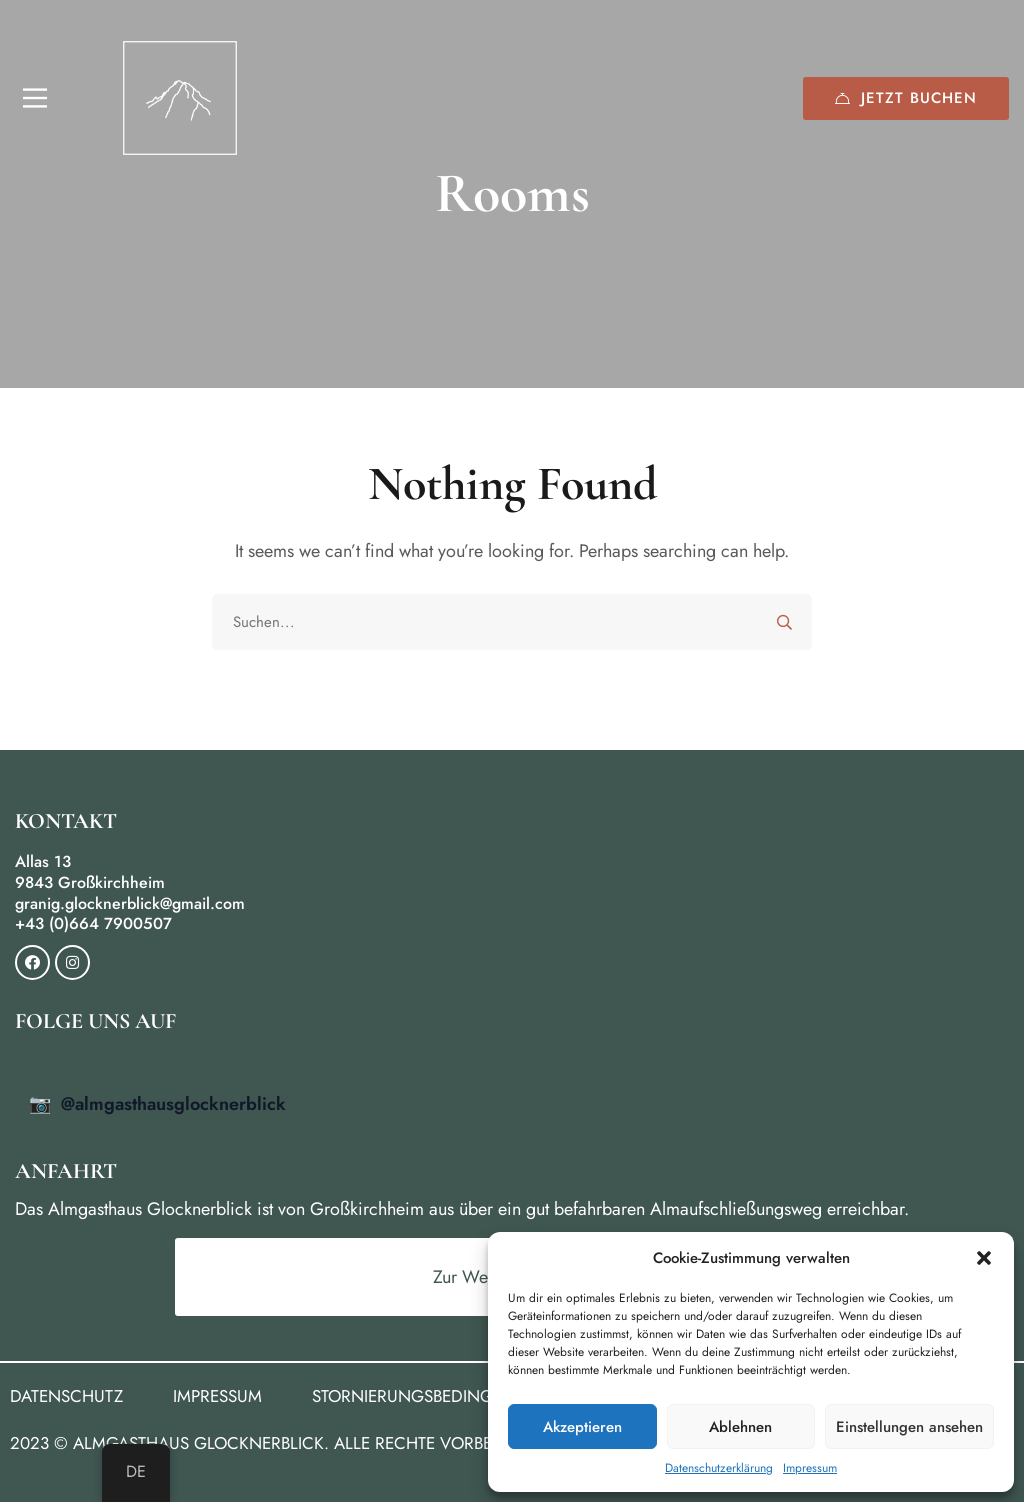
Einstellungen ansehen (909, 1427)
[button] (984, 1258)
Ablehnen (740, 1427)
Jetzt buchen (906, 98)
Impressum (810, 1468)
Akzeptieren (582, 1427)
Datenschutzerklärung (719, 1468)
